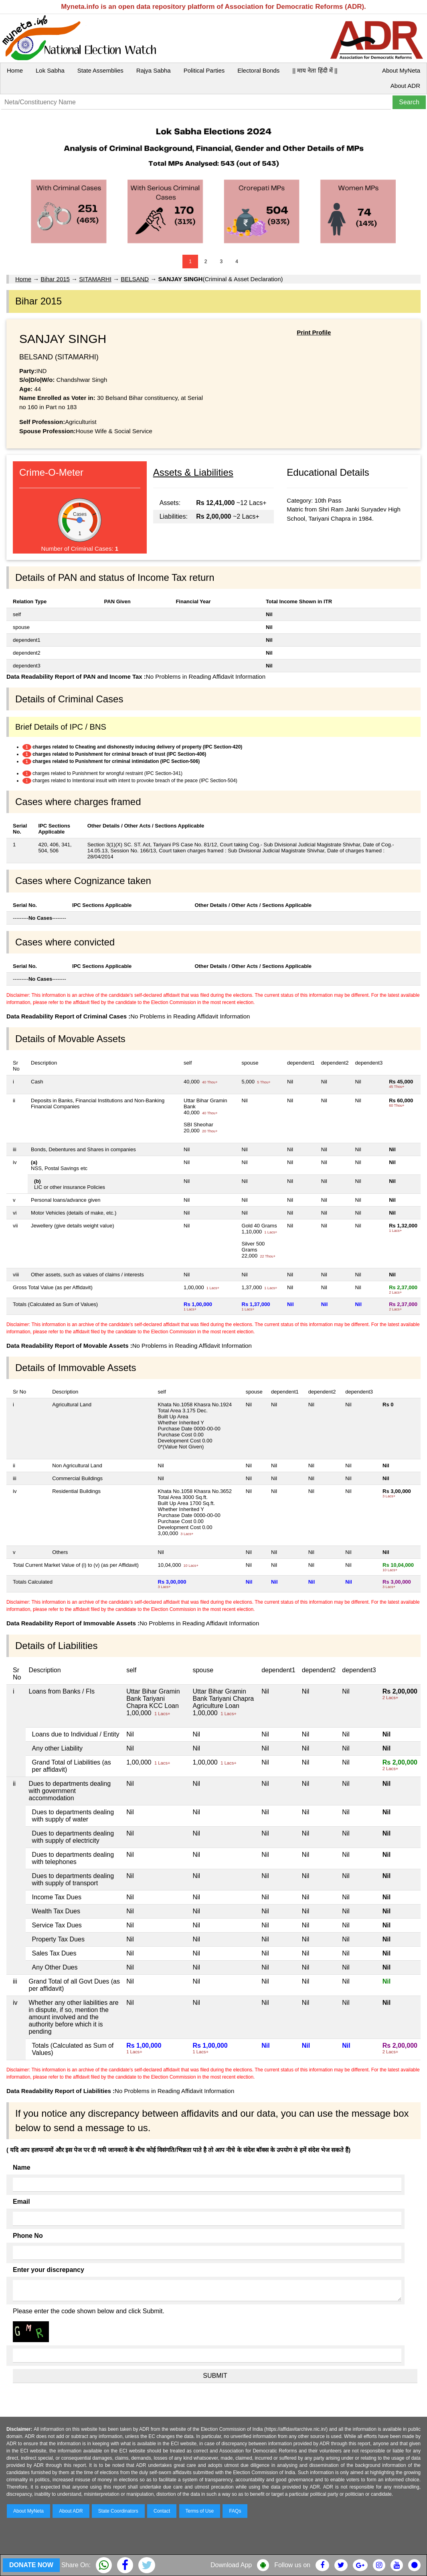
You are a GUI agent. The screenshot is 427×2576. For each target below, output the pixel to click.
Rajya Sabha (153, 70)
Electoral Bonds (258, 70)
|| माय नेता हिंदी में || (314, 70)
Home (15, 70)
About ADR (405, 85)
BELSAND (135, 279)
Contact (162, 2511)
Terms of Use (200, 2511)
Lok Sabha (50, 70)
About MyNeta (401, 70)
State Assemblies (100, 70)
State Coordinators (118, 2511)
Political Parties (204, 70)
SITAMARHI (95, 279)
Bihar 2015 (55, 279)
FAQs (235, 2511)
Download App (231, 2565)
